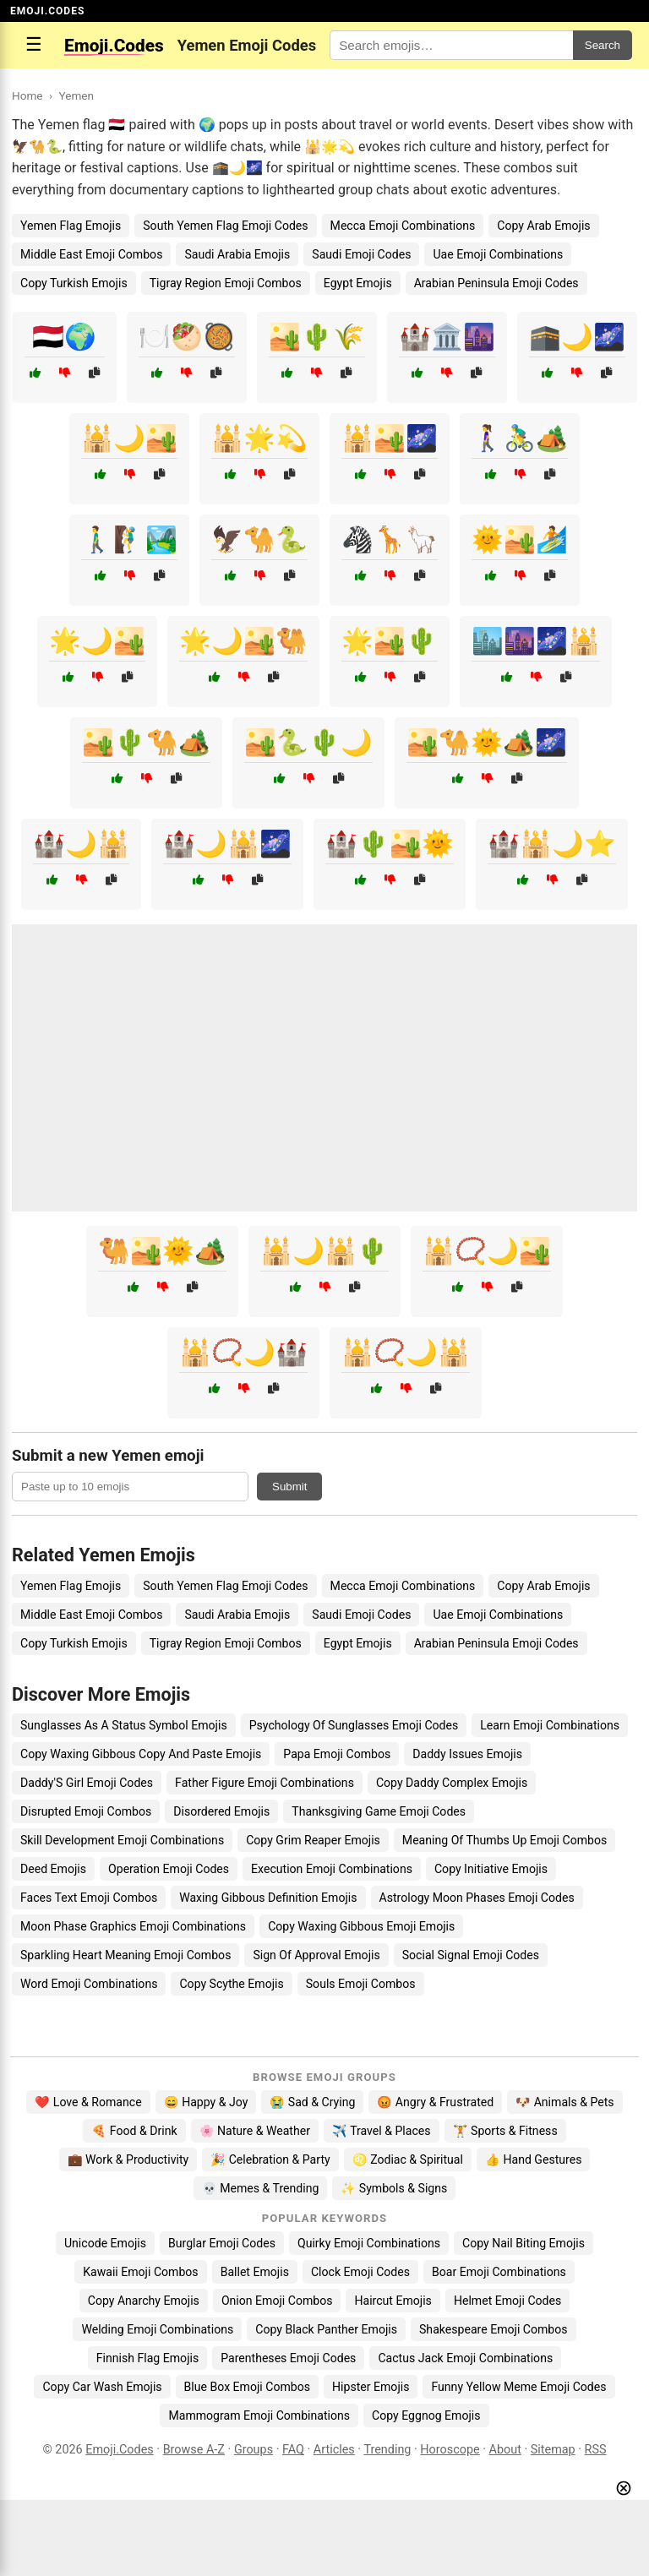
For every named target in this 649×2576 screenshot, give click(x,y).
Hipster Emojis (370, 2387)
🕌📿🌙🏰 (243, 1352)
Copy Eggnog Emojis (426, 2415)
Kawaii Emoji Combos (140, 2272)
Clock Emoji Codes (360, 2272)
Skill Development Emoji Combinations (122, 1840)
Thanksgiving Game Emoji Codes (379, 1811)
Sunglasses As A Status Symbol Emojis (123, 1725)
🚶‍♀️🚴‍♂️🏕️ (520, 438)
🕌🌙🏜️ (129, 438)
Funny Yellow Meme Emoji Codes (518, 2387)
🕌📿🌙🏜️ (487, 1251)
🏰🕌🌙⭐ (552, 843)
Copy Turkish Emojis (74, 283)
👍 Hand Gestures (533, 2159)
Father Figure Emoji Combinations (264, 1782)
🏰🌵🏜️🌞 (389, 843)
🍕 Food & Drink (134, 2131)
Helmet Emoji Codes (507, 2300)
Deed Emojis (53, 1869)
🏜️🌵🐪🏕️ (146, 742)
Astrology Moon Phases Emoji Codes (477, 1897)
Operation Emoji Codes (168, 1869)
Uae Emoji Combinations (498, 254)
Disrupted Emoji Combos (85, 1811)
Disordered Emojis (221, 1811)
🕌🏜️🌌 (389, 438)
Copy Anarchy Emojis (143, 2300)
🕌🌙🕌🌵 (324, 1251)
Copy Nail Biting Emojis (523, 2243)
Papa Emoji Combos (336, 1754)
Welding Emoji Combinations (157, 2329)
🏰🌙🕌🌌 (227, 843)
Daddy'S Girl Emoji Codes (86, 1782)
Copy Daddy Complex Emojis (451, 1782)
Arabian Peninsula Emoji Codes (496, 283)
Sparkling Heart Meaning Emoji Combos (125, 1955)
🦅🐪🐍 (259, 539)
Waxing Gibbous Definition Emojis (268, 1897)
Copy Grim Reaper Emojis (313, 1840)
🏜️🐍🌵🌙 (308, 742)
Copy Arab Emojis (543, 225)
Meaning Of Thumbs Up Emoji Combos (504, 1840)
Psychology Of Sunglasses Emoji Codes (354, 1725)
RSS (596, 2450)
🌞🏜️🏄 (520, 539)
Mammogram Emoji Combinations (259, 2415)
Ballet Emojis (255, 2272)
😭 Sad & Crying (312, 2102)
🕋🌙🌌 (577, 336)
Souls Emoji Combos (361, 1984)
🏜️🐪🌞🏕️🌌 (486, 742)
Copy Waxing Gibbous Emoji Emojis (361, 1926)
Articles (334, 2450)
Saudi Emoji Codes (361, 254)
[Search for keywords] (451, 45)
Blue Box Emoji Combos (247, 2387)
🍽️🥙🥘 (187, 336)
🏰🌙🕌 (81, 843)
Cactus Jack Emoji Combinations (465, 2358)
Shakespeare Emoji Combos (493, 2329)
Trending (387, 2450)
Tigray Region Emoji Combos (226, 283)
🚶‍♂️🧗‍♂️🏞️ (129, 539)
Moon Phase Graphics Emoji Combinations (133, 1926)
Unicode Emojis (105, 2243)
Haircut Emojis (392, 2300)
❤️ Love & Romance (88, 2102)
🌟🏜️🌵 (389, 641)
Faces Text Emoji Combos (88, 1897)
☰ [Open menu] (33, 44)
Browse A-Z (194, 2450)
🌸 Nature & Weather (254, 2131)
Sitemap (553, 2450)
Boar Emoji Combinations (499, 2272)
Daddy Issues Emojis (467, 1754)
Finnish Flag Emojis (147, 2358)
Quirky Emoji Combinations (368, 2243)
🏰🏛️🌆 (447, 336)
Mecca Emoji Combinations (403, 225)
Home (27, 95)
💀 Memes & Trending (260, 2188)
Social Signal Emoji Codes (470, 1955)
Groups (253, 2450)
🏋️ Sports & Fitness (505, 2131)
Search (602, 45)
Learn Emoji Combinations (549, 1725)
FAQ (293, 2450)
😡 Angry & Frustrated (435, 2102)
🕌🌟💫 (259, 438)
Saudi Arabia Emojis (237, 254)
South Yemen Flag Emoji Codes (225, 225)
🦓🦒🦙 (389, 539)
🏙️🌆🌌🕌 (536, 641)
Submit (289, 1486)
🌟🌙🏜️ (97, 641)
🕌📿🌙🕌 (405, 1352)
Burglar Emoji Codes (221, 2243)
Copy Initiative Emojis (491, 1869)
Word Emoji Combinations (88, 1984)
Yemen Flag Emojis (70, 225)
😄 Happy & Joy (206, 2102)
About (505, 2450)
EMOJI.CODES (47, 11)
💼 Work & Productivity (128, 2159)
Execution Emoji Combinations (331, 1869)
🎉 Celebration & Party (270, 2159)
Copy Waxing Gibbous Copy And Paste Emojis (140, 1754)
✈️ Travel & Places (381, 2131)
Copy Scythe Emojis (231, 1984)
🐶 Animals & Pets (564, 2102)
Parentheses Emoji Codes (288, 2358)
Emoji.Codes (119, 2450)
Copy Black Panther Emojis (326, 2329)
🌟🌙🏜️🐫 (243, 641)
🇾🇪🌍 (64, 336)
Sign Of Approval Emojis (316, 1955)
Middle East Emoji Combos (91, 254)
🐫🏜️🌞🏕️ (162, 1251)
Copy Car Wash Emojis (101, 2387)
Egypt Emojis (358, 283)
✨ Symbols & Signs (394, 2188)
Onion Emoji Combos (277, 2300)
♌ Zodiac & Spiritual (407, 2159)
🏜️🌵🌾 (317, 336)
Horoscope (449, 2450)
